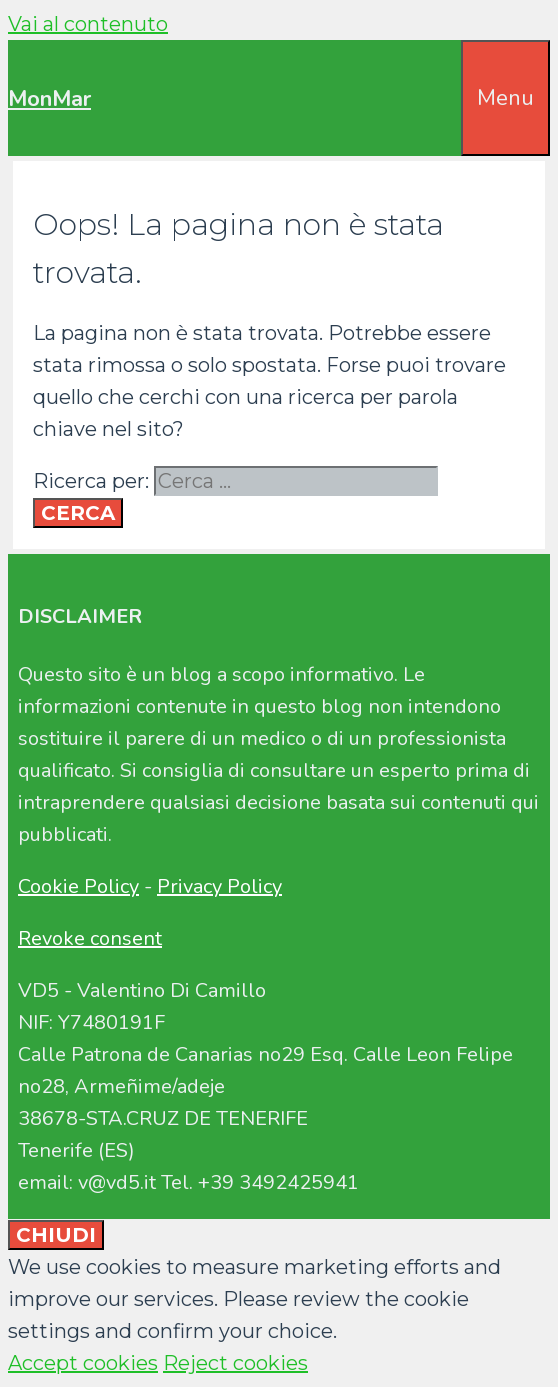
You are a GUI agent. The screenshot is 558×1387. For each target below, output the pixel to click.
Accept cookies (83, 1363)
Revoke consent (90, 938)
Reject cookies (235, 1363)
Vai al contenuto (88, 24)
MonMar (49, 99)
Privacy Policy (219, 886)
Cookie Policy (78, 886)
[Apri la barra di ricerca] (447, 72)
